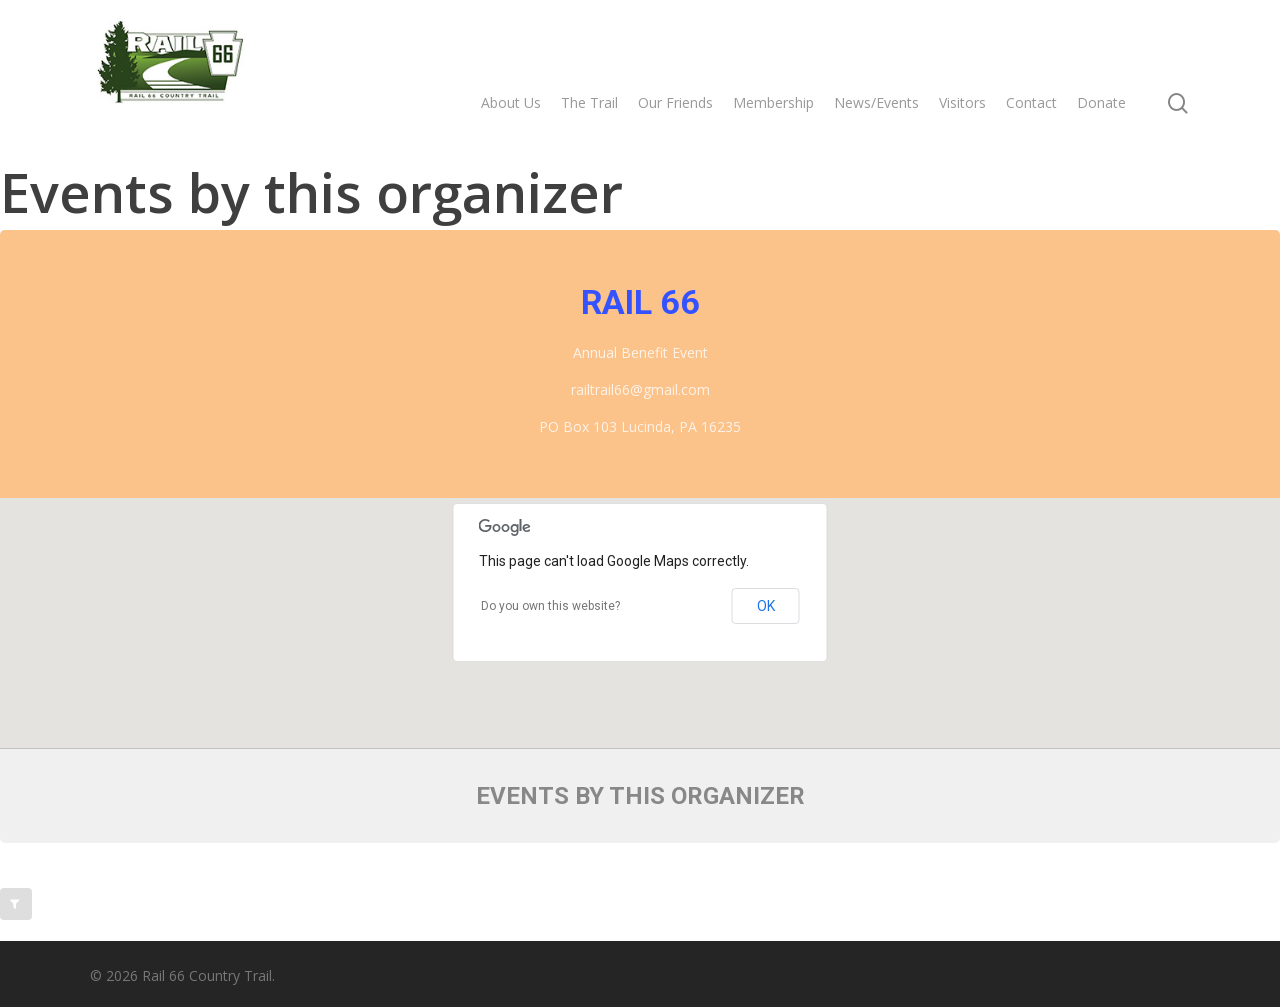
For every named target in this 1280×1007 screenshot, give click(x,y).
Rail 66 (640, 302)
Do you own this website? (550, 606)
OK (766, 606)
